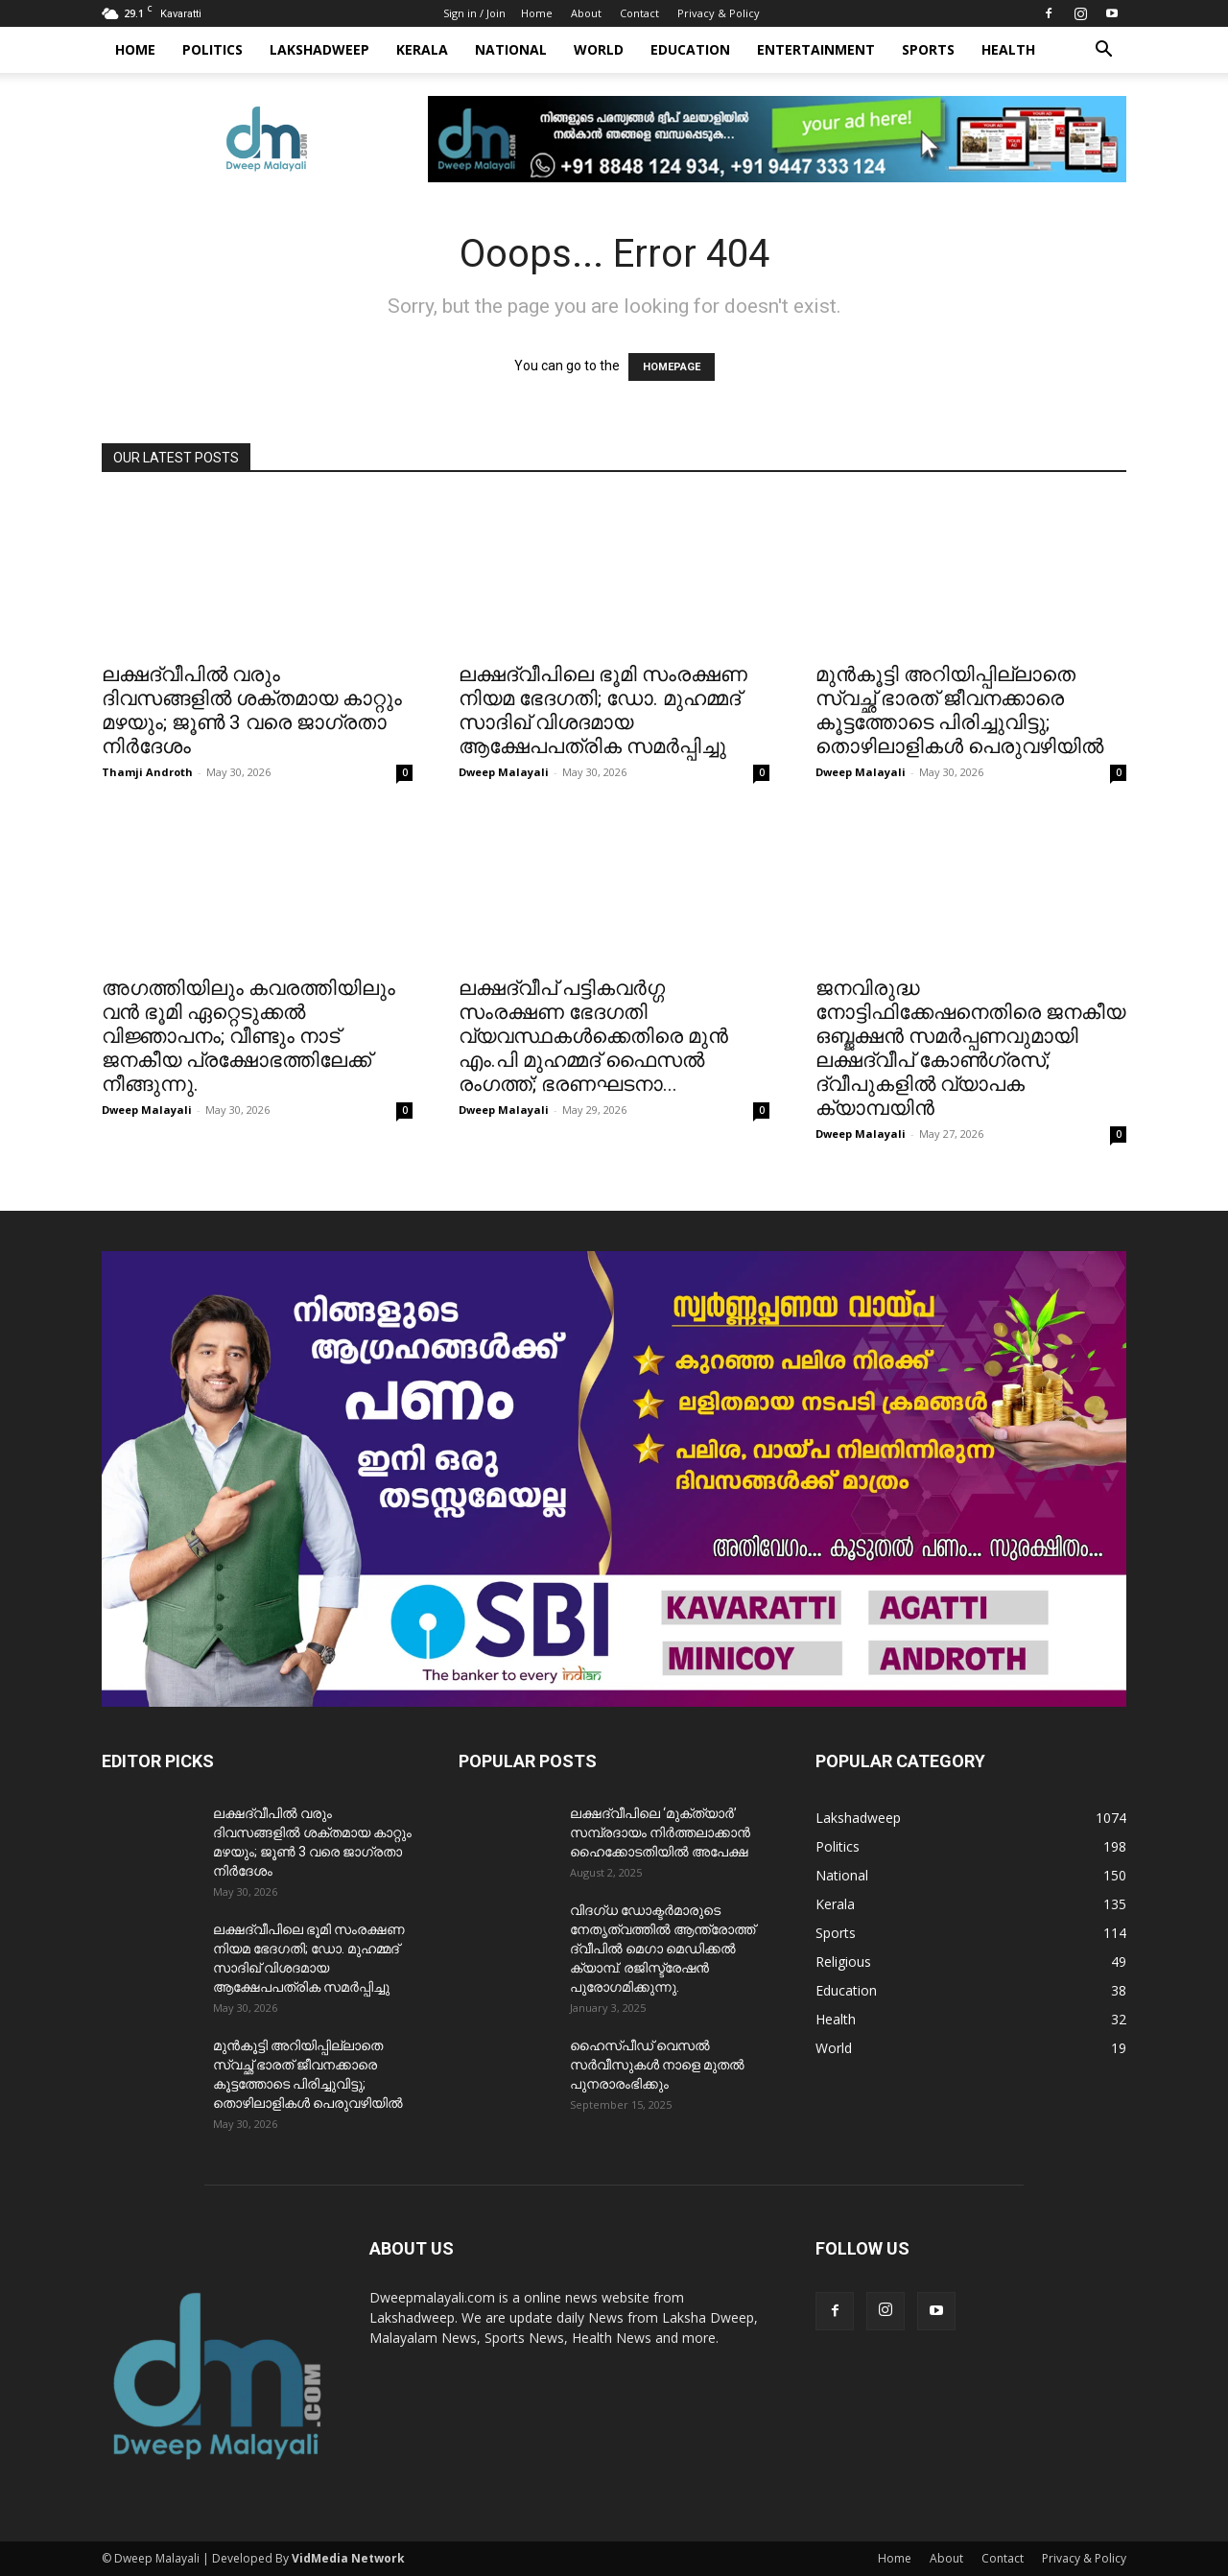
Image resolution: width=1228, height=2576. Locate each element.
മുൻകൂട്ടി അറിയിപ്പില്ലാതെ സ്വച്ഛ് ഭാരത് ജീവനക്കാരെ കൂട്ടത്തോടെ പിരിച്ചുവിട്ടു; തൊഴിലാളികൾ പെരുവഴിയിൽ (959, 710)
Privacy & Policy (718, 13)
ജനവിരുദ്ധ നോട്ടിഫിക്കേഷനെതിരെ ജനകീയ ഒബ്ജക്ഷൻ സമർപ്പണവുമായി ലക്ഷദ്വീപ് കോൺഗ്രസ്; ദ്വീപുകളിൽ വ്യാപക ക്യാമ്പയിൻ (970, 1048)
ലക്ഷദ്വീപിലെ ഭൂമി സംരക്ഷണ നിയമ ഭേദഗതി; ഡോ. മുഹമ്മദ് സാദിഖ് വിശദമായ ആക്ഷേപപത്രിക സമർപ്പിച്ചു (603, 710)
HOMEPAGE (671, 367)
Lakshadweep (319, 49)
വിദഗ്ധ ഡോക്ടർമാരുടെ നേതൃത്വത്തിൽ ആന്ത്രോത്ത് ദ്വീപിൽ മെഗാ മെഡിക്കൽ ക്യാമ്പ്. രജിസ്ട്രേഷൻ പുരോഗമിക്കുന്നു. (662, 1948)
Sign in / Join (474, 13)
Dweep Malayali (504, 772)
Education (690, 49)
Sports (928, 49)
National (511, 49)
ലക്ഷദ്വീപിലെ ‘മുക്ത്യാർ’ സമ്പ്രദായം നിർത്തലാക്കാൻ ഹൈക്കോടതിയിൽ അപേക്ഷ (660, 1832)
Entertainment (816, 49)
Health (1008, 49)
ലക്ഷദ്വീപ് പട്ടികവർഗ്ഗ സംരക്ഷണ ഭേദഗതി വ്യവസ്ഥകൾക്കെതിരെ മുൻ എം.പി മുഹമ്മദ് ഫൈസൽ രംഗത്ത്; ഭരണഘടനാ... (593, 1036)
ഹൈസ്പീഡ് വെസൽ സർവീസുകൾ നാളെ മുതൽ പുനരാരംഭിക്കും (657, 2065)
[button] (1103, 51)
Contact (639, 13)
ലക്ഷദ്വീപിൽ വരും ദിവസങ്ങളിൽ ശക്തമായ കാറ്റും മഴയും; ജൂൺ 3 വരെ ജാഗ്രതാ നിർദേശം (252, 710)
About (586, 13)
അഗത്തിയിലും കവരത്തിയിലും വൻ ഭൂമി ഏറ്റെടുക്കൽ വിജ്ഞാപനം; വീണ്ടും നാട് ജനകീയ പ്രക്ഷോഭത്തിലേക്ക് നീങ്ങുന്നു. (248, 1036)
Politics (212, 49)
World (599, 49)
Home (537, 13)
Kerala (422, 49)
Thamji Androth (147, 772)
